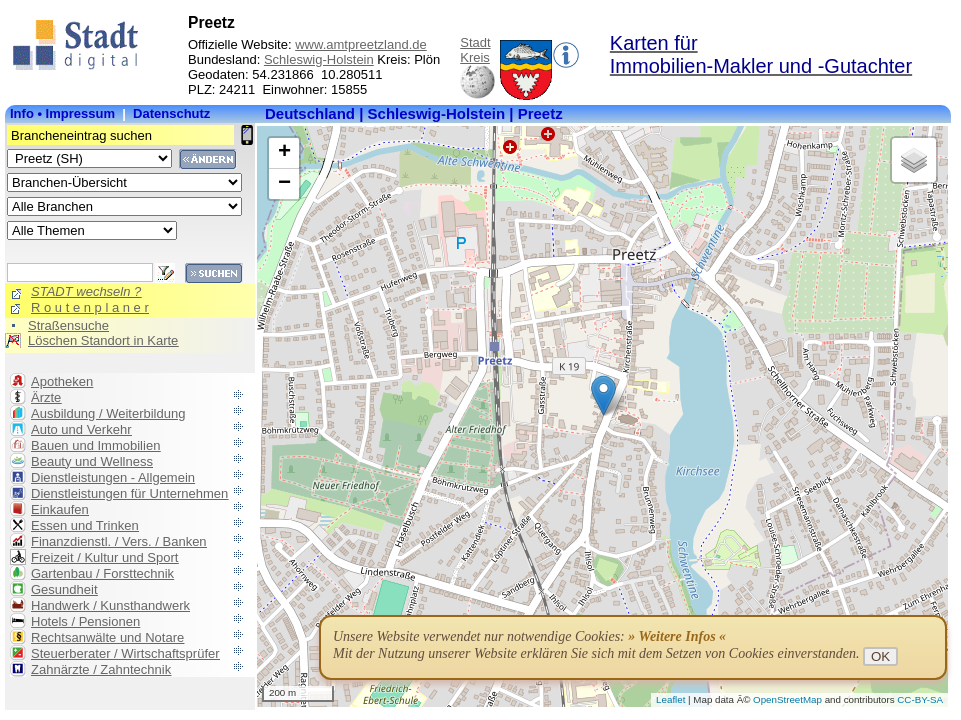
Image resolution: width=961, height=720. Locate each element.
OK (880, 656)
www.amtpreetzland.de (361, 44)
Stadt (475, 42)
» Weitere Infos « (677, 636)
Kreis (475, 57)
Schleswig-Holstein (319, 59)
